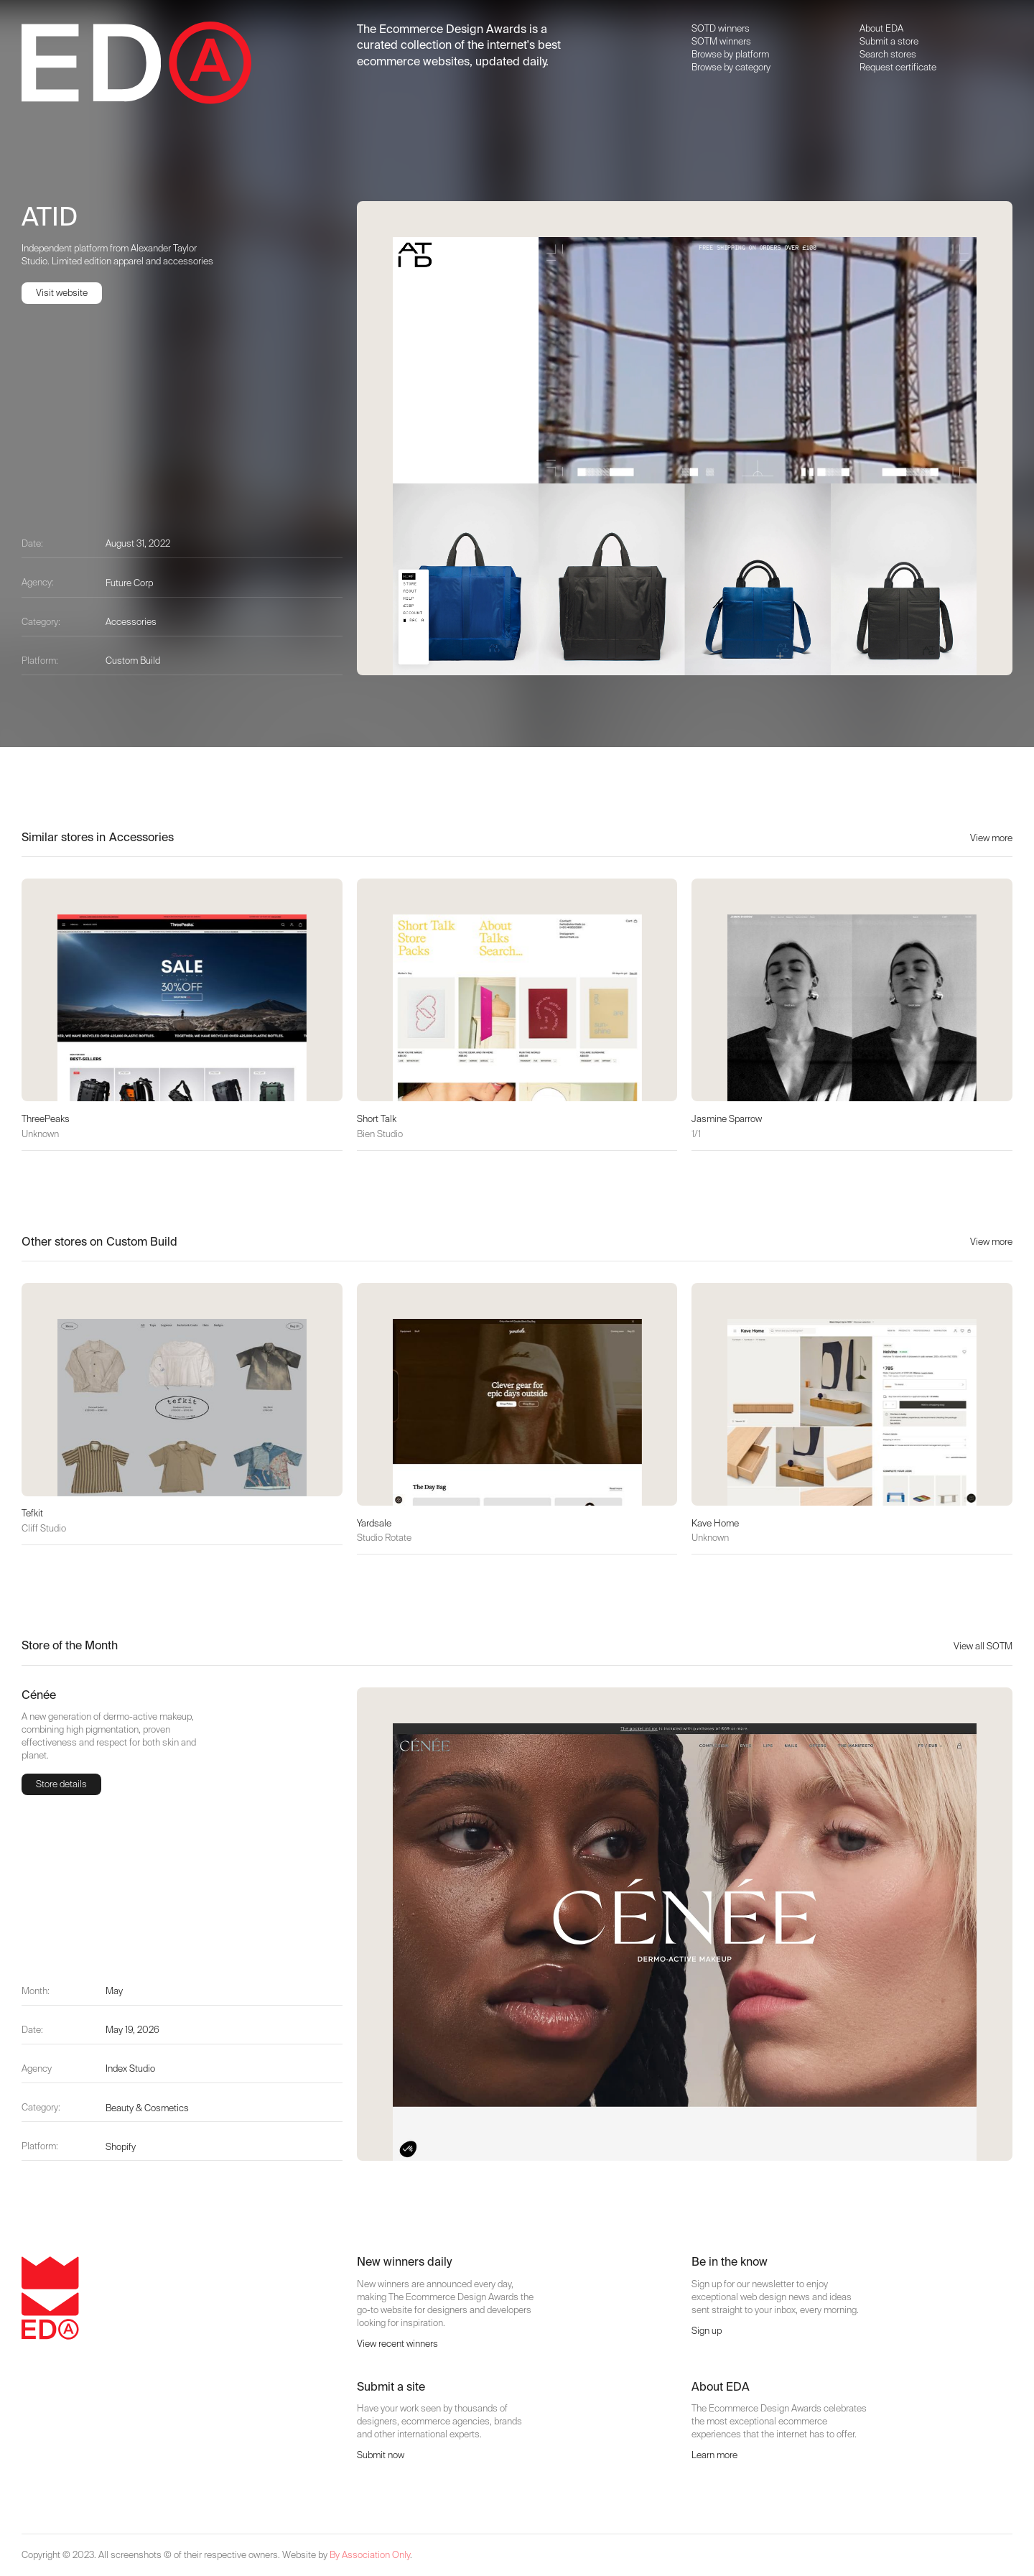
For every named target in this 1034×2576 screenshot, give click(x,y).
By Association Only (370, 2555)
